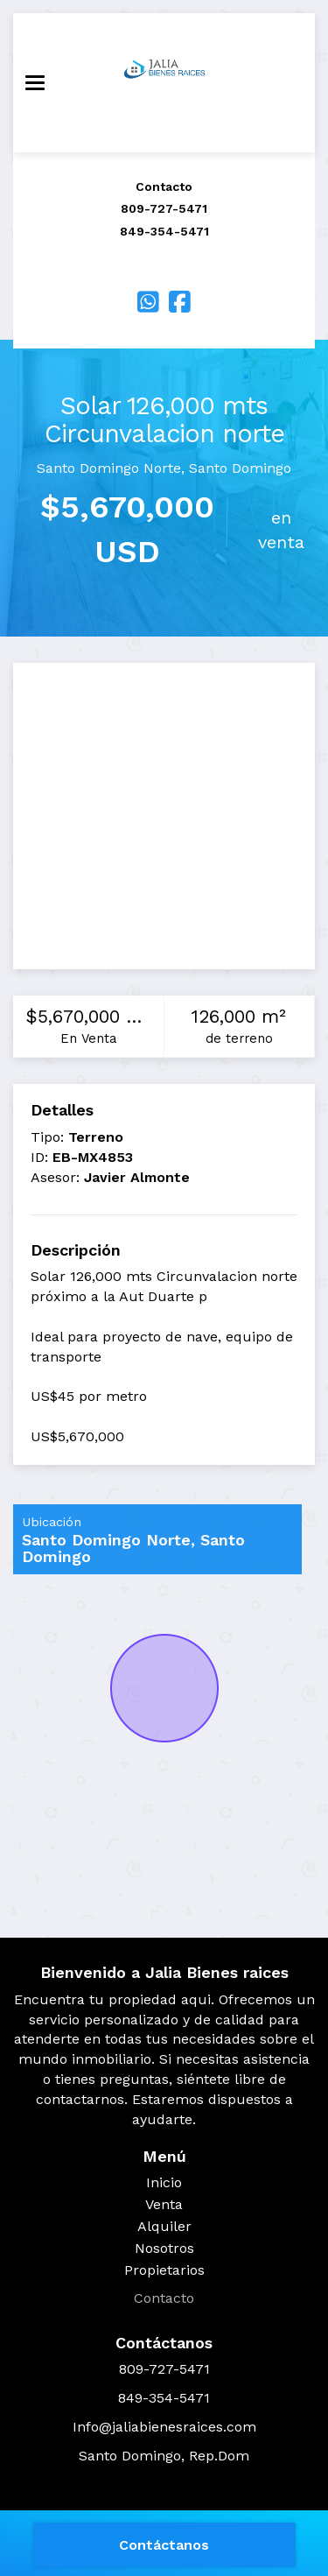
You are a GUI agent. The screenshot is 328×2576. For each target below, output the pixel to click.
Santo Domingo (240, 468)
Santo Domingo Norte (109, 468)
